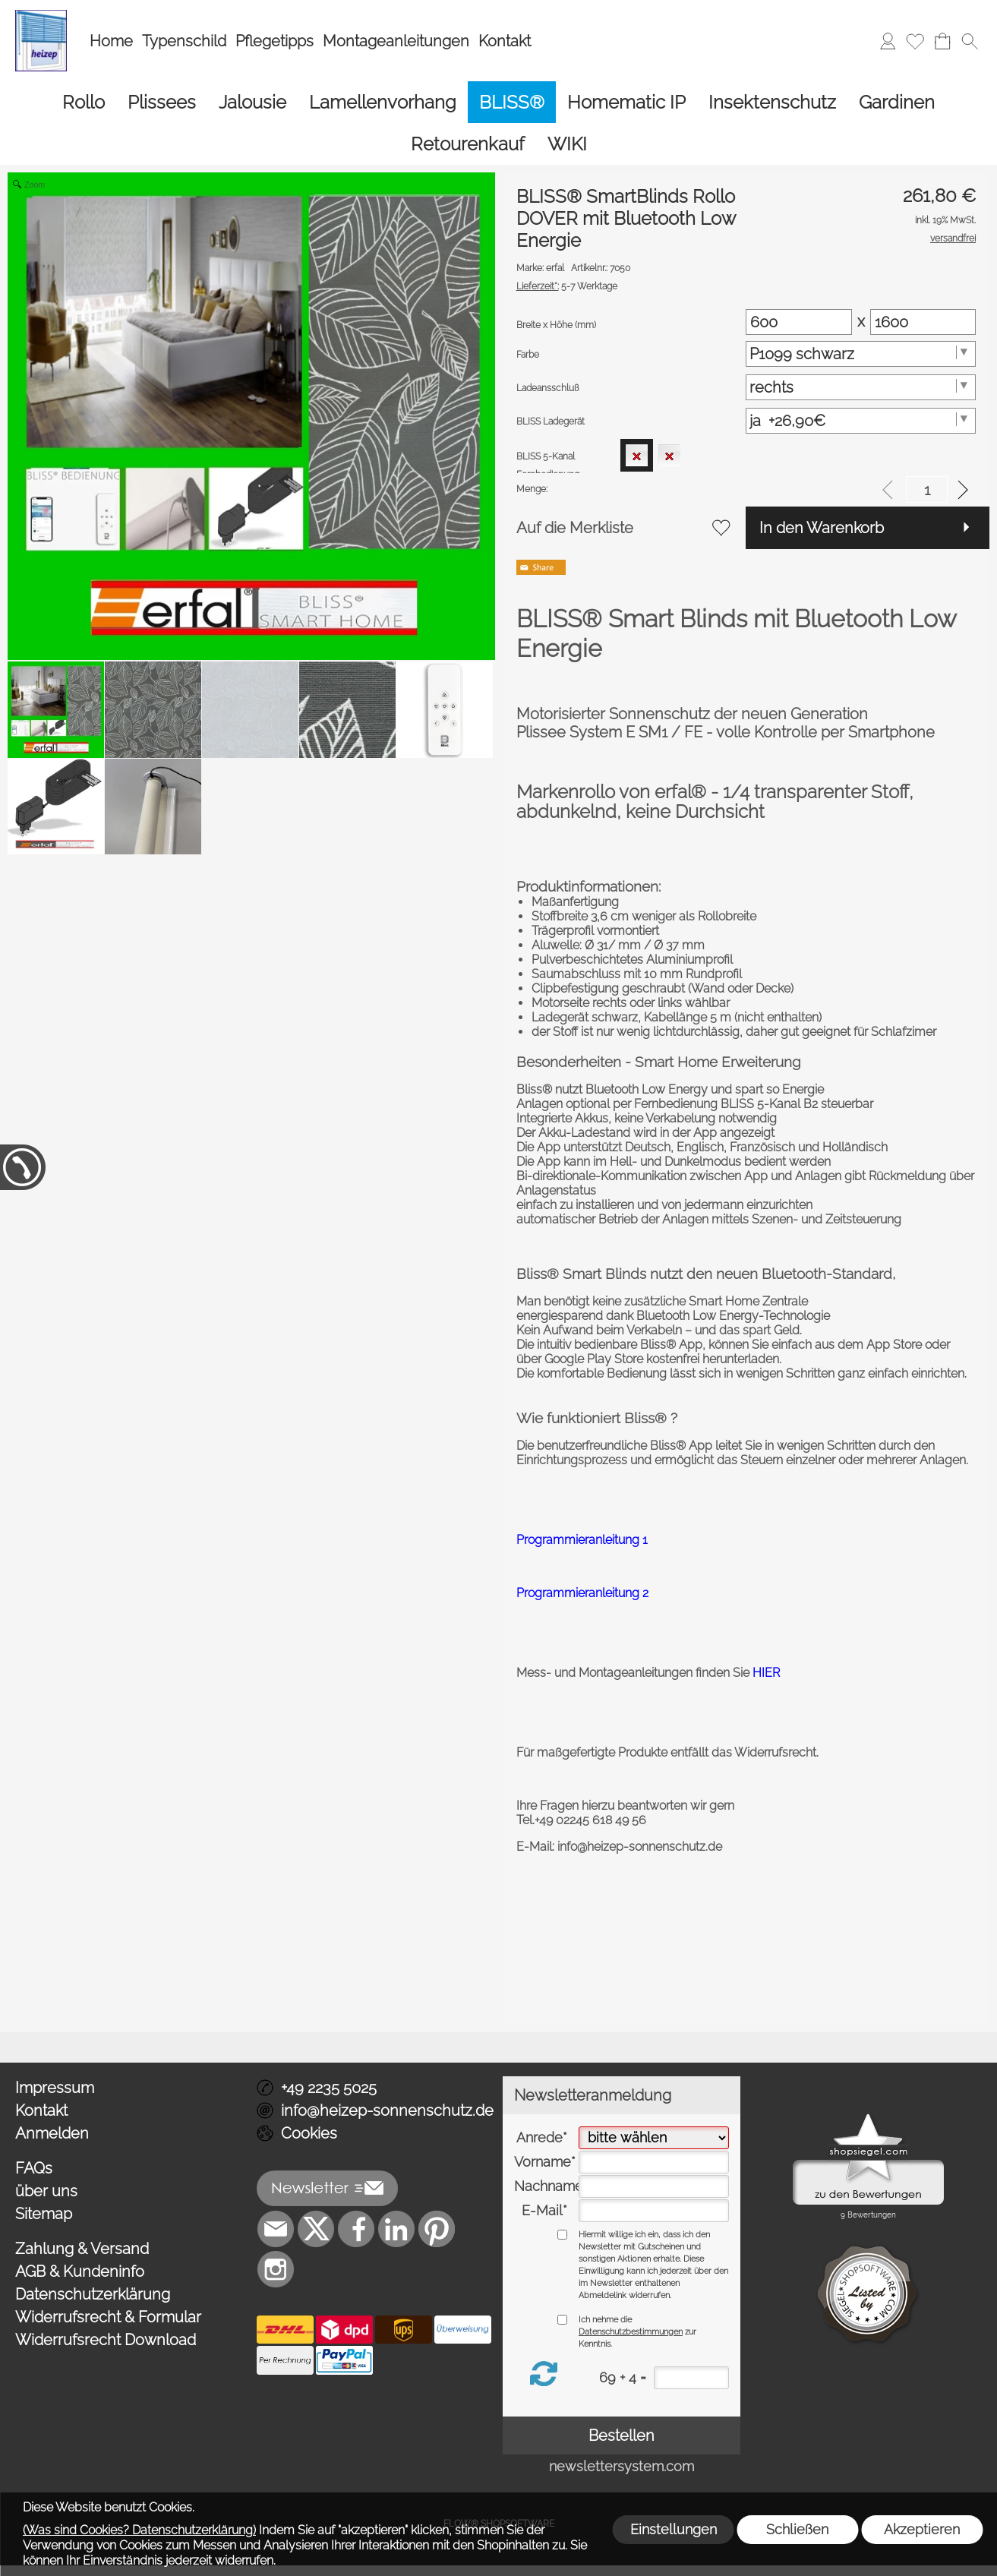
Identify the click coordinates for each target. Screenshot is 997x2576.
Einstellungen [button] (673, 2529)
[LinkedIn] (396, 2229)
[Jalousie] (252, 102)
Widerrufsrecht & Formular (108, 2317)
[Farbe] (860, 354)
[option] (636, 455)
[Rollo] (83, 102)
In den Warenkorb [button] (821, 528)
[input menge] (927, 489)
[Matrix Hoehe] (923, 322)
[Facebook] (356, 2229)
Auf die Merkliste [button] (574, 528)
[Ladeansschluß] (860, 387)
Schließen (797, 2529)
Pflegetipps (274, 41)
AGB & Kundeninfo (79, 2271)
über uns (46, 2191)
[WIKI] (567, 144)
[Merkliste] (915, 41)
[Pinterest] (437, 2229)
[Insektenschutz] (772, 102)
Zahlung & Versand (82, 2249)
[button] (970, 41)
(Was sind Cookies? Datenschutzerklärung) (139, 2530)
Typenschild (184, 41)
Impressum (54, 2088)
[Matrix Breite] (798, 322)
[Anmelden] (888, 41)
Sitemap (43, 2214)
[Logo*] (41, 16)
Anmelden (52, 2133)
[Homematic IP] (626, 102)
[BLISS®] (512, 102)
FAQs (33, 2168)
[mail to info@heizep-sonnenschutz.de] (276, 2229)
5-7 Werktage (566, 286)
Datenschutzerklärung (92, 2294)
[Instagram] (276, 2269)
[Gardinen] (896, 102)
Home (111, 41)
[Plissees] (161, 102)
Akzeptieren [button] (922, 2529)
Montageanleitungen (396, 41)
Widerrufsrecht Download (105, 2340)
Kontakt (504, 41)
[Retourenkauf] (467, 144)
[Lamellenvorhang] (383, 102)
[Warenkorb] (942, 41)
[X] (316, 2229)
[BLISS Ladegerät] (860, 421)
